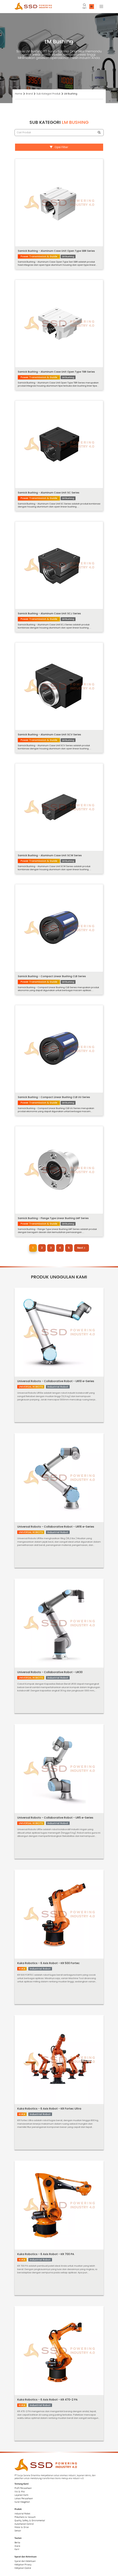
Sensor (18, 2530)
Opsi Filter (59, 147)
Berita (17, 2542)
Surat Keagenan (22, 2502)
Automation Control (24, 2524)
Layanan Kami (21, 2495)
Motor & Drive (22, 2527)
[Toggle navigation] (101, 6)
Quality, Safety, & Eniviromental (30, 2520)
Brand (29, 93)
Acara (17, 2546)
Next (81, 1248)
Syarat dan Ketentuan (25, 2561)
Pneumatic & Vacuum (25, 2517)
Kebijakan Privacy (23, 2564)
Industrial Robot (22, 2513)
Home (18, 93)
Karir (17, 2549)
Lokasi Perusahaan (24, 2498)
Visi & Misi (20, 2491)
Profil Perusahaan (23, 2488)
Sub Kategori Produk (48, 93)
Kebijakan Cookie (23, 2568)
